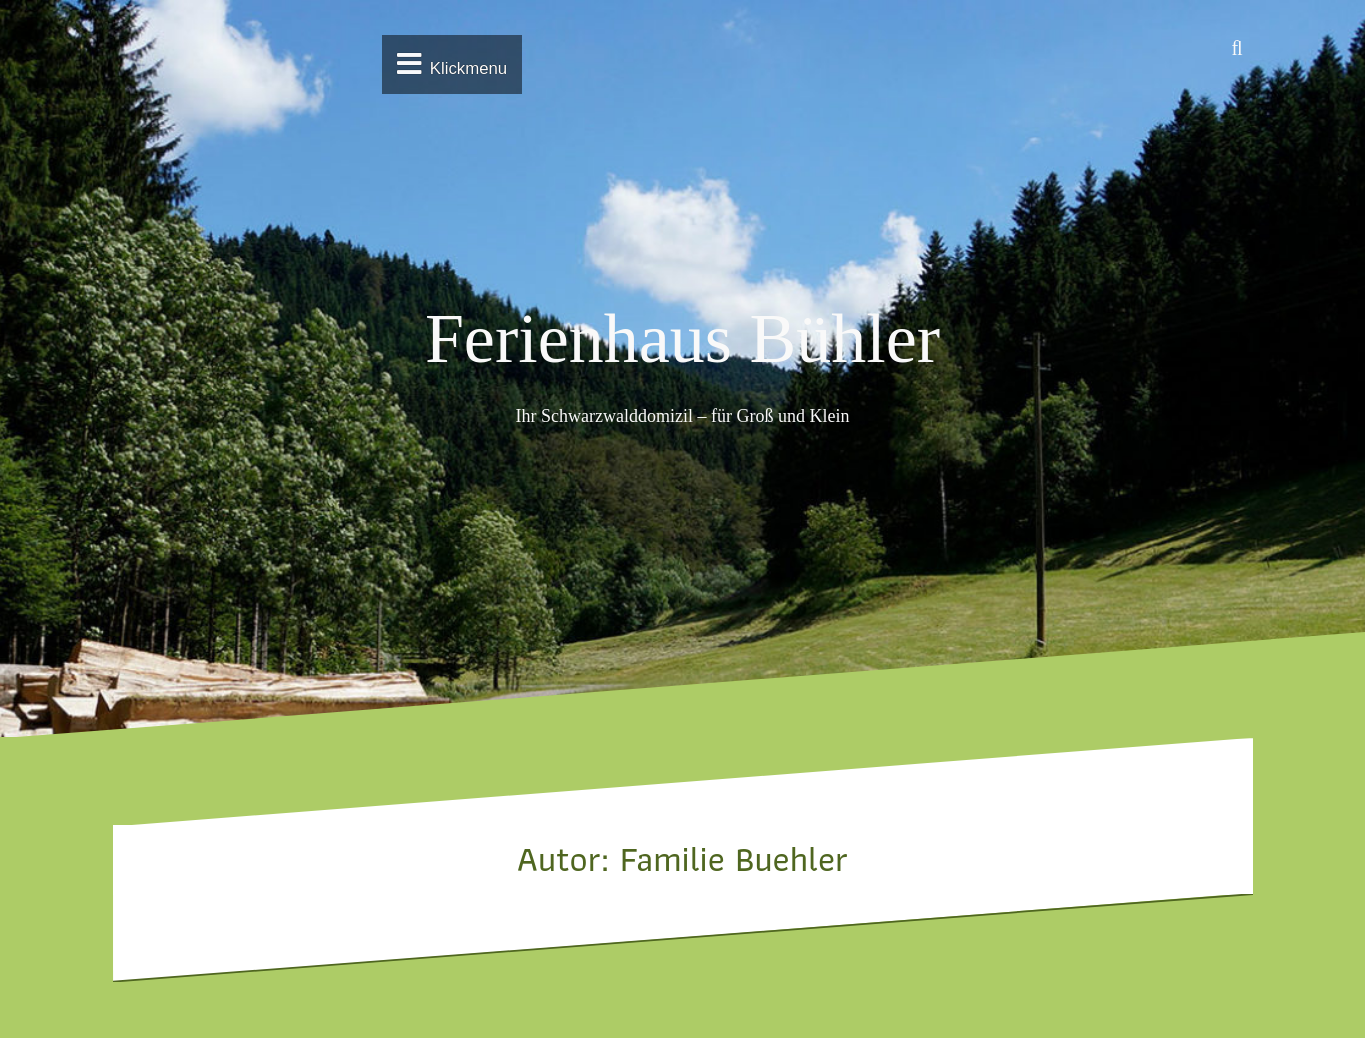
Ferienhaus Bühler (682, 338)
